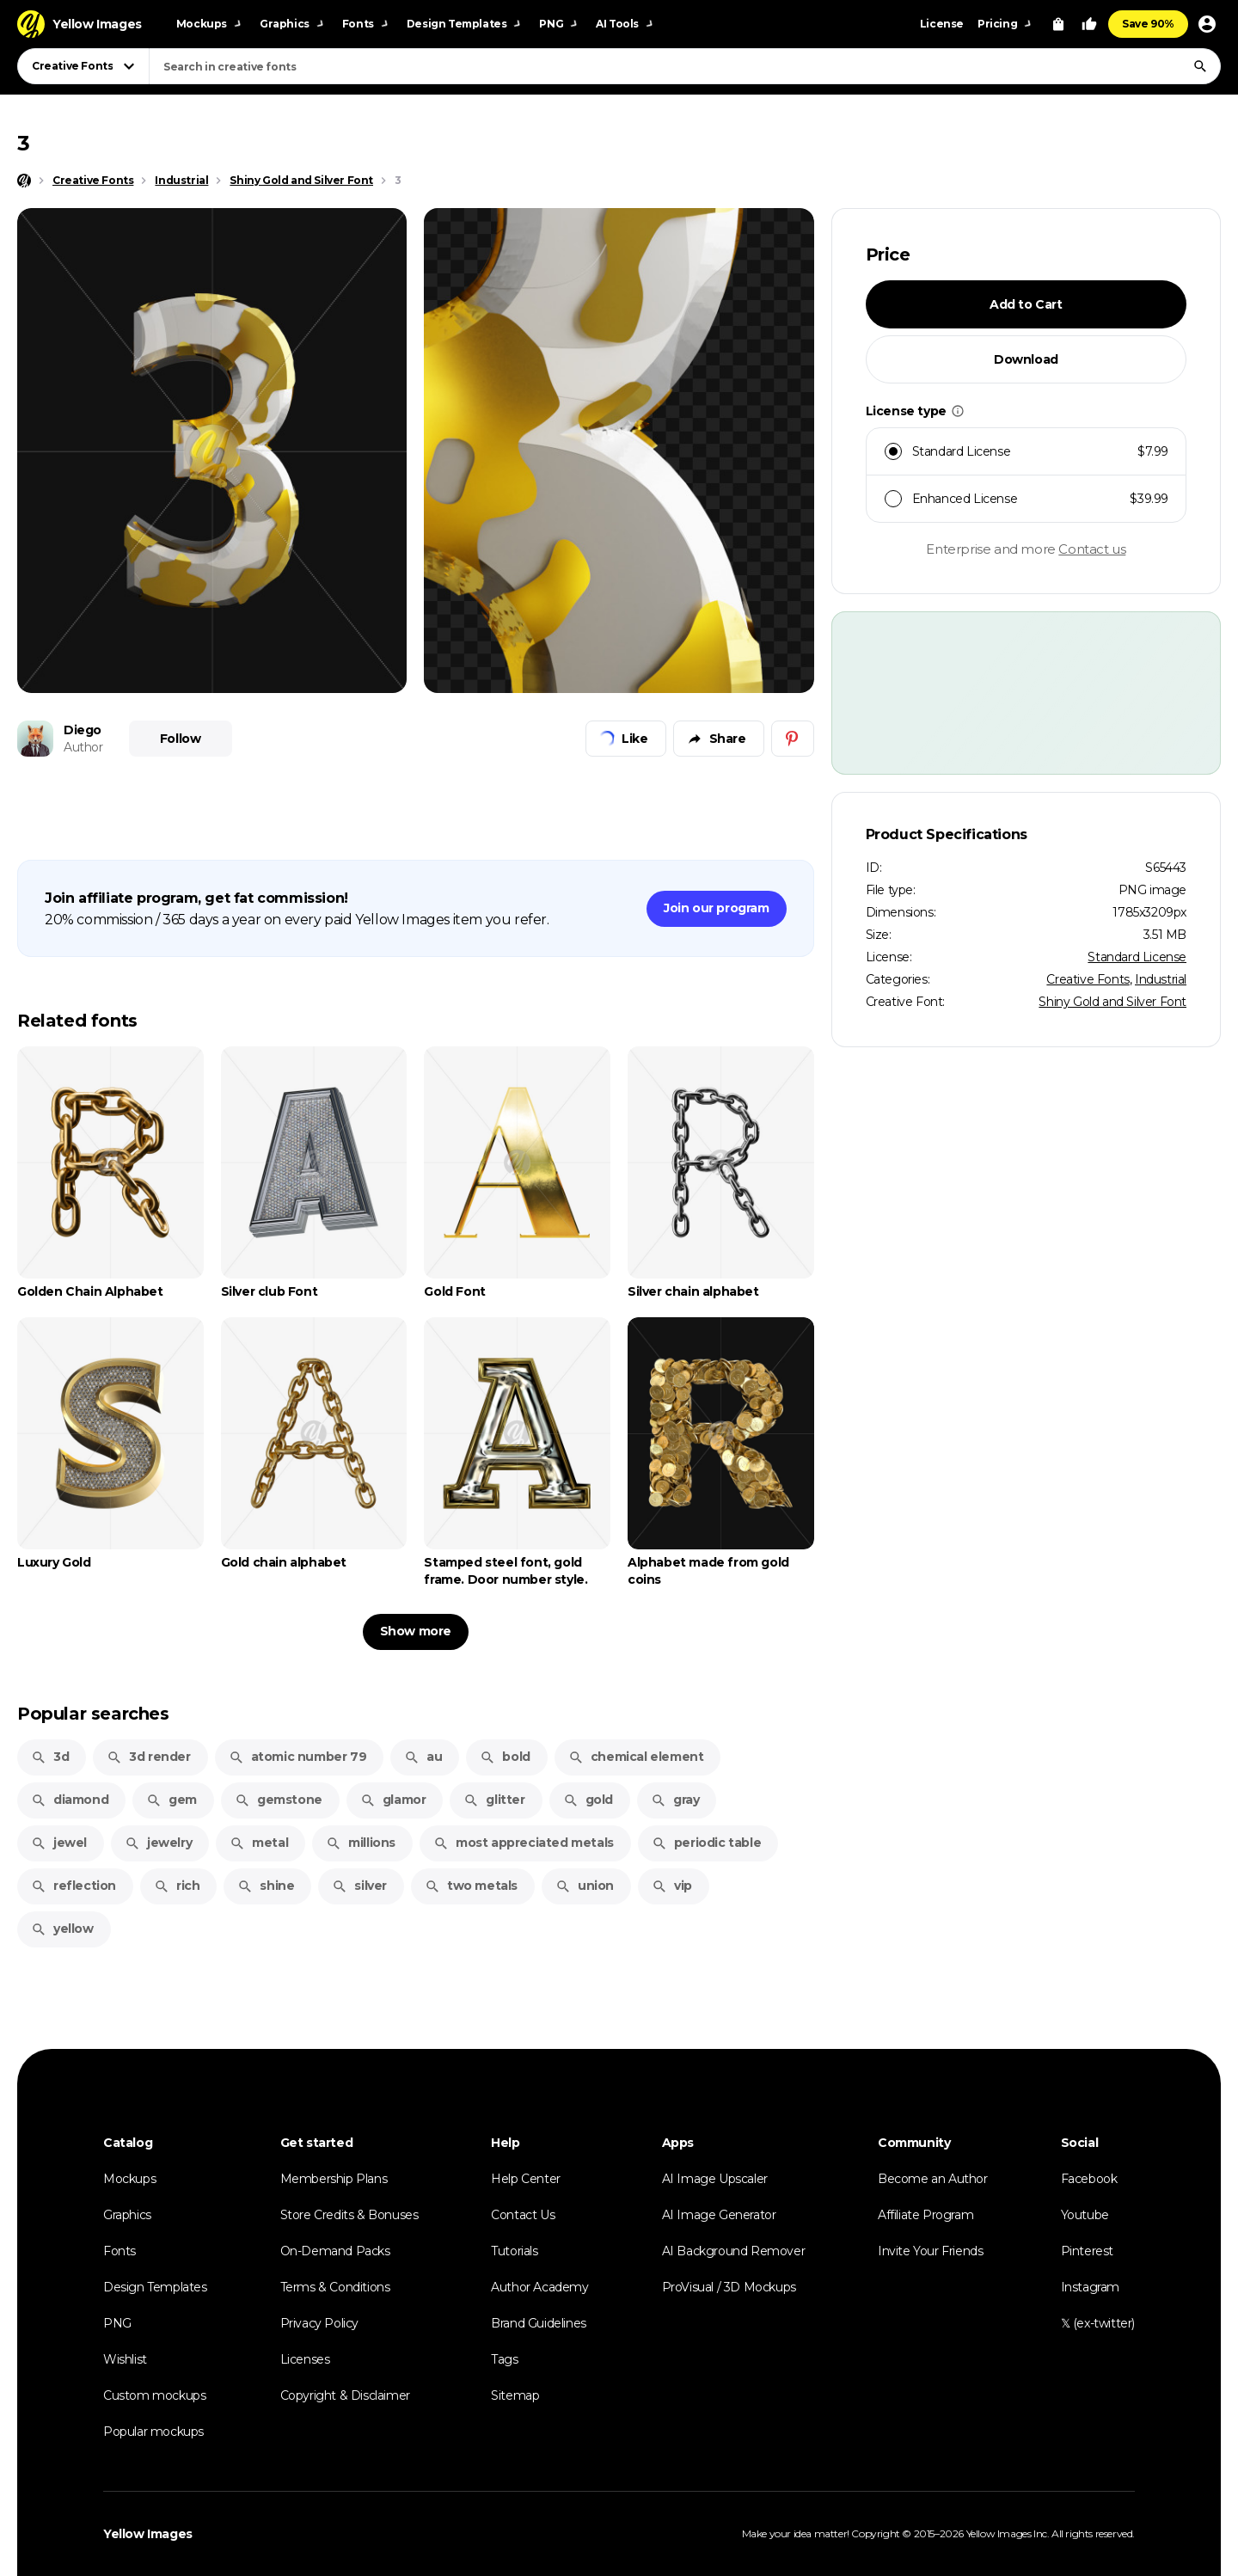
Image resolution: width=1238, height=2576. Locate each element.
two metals (471, 1885)
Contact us (1091, 549)
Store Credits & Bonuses (349, 2215)
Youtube (1085, 2215)
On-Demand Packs (335, 2251)
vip (672, 1885)
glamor (393, 1799)
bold (505, 1756)
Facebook (1089, 2179)
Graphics (127, 2215)
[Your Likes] (1089, 24)
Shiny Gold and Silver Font (1112, 1001)
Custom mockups (154, 2395)
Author (83, 747)
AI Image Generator (719, 2215)
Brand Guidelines (538, 2323)
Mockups (129, 2179)
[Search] (1200, 66)
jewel (59, 1842)
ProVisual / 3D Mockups (729, 2287)
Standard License (1137, 957)
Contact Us (523, 2215)
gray (675, 1799)
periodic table (706, 1842)
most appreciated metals (523, 1842)
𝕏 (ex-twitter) (1098, 2323)
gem (171, 1799)
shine (265, 1885)
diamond (69, 1799)
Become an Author (933, 2179)
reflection (73, 1885)
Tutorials (514, 2251)
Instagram (1090, 2287)
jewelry (158, 1842)
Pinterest (1087, 2251)
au (423, 1756)
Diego (82, 730)
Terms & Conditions (335, 2287)
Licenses (305, 2359)
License (942, 23)
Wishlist (125, 2359)
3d (50, 1756)
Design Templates (155, 2287)
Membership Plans (334, 2179)
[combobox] (685, 66)
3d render (148, 1756)
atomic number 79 (298, 1756)
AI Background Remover (734, 2251)
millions (360, 1842)
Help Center (526, 2179)
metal (259, 1842)
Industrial (1160, 979)
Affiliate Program (925, 2215)
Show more (415, 1631)
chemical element (636, 1756)
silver (359, 1885)
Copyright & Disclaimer (345, 2395)
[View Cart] (1058, 24)
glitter (493, 1799)
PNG (117, 2323)
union (584, 1885)
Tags (504, 2359)
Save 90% (1148, 23)
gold (588, 1799)
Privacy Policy (319, 2323)
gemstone (278, 1799)
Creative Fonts (1087, 979)
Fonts (119, 2251)
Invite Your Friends (930, 2251)
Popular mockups (153, 2431)
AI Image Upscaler (715, 2179)
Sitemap (515, 2395)
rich (176, 1885)
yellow (62, 1928)
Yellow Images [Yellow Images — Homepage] (148, 2534)
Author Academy (539, 2287)
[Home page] (24, 180)
